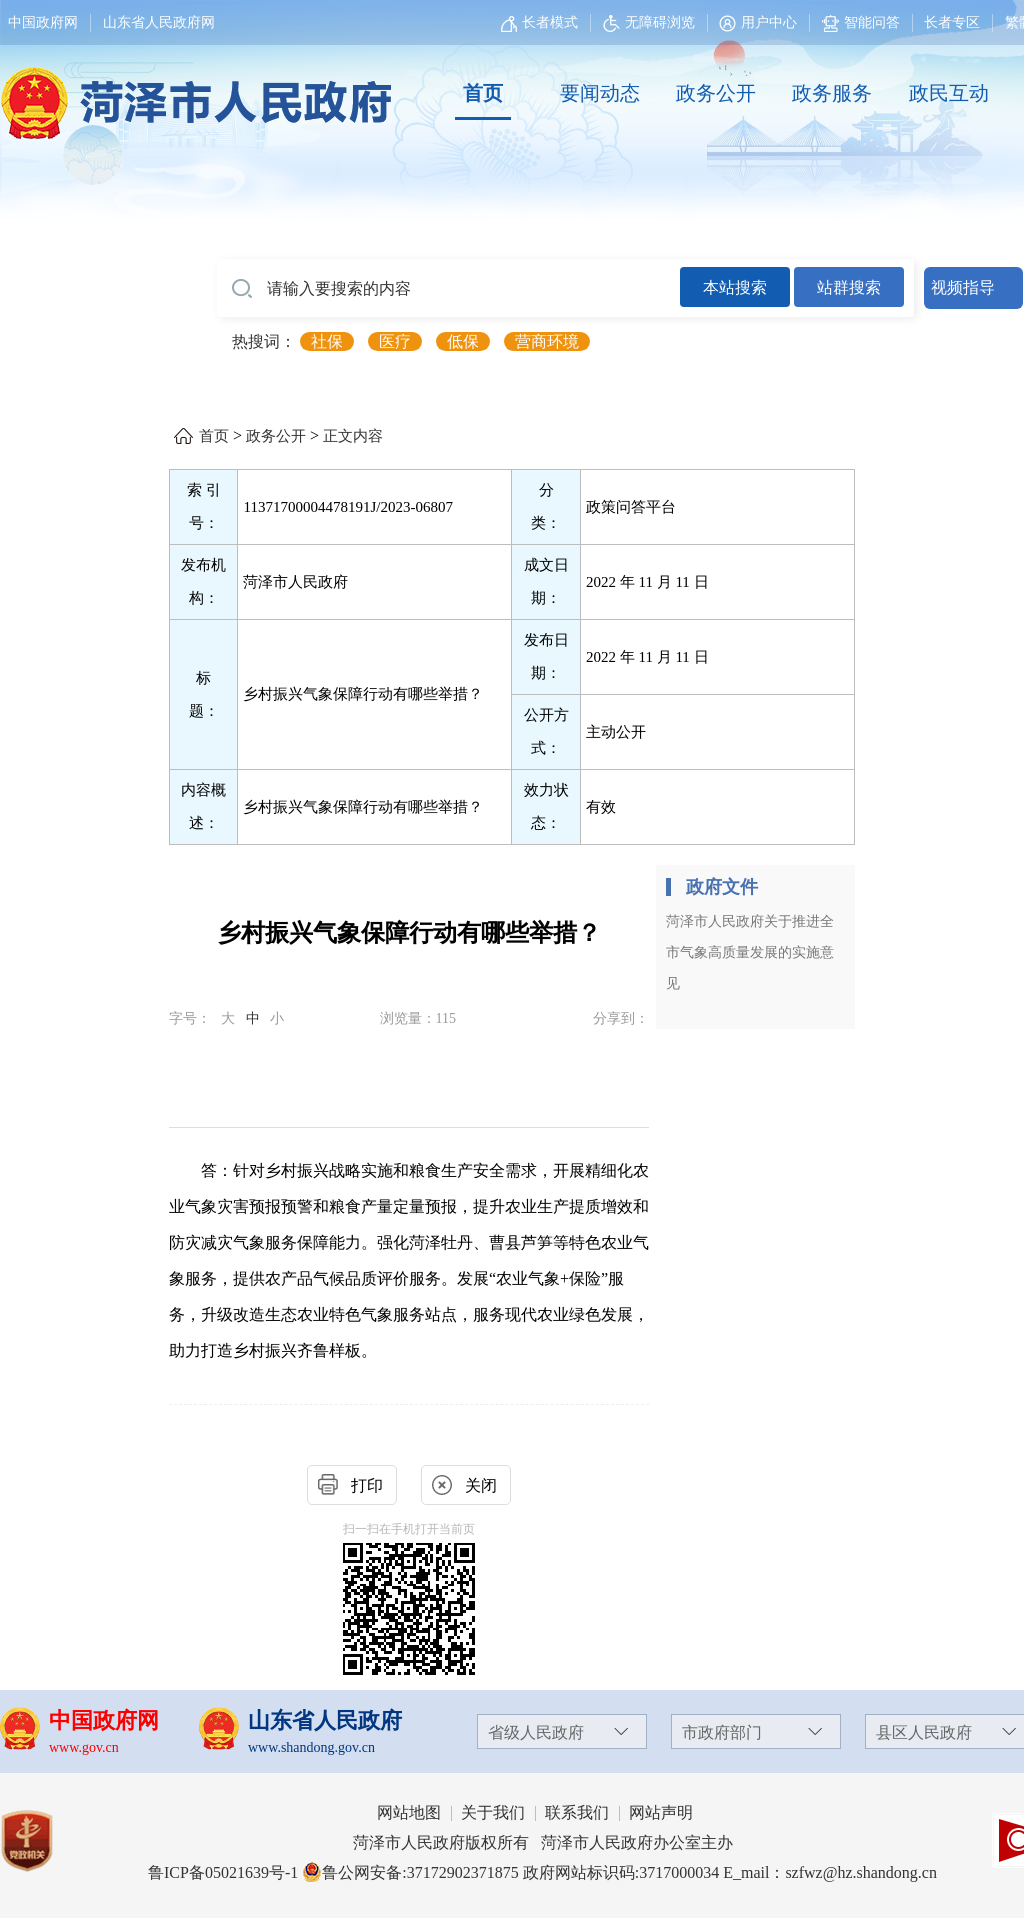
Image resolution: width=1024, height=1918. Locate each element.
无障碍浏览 (649, 22)
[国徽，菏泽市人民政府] (192, 92)
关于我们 (493, 1812)
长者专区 (952, 22)
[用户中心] (760, 22)
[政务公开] (716, 94)
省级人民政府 (536, 1732)
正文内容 (353, 436)
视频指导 (963, 287)
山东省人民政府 (325, 1720)
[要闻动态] (599, 94)
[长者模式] (542, 22)
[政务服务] (832, 94)
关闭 (481, 1485)
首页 (483, 93)
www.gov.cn (84, 1747)
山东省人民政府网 (159, 22)
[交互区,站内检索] (620, 288)
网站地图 (409, 1812)
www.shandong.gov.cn (311, 1747)
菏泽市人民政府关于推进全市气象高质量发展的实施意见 (750, 952)
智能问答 (861, 22)
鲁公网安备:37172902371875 (410, 1872)
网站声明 (661, 1812)
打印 (367, 1485)
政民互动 (949, 93)
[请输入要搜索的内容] (448, 289)
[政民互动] (949, 94)
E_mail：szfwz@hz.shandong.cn (830, 1872)
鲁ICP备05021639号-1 (223, 1872)
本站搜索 (735, 287)
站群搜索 (849, 287)
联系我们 (577, 1812)
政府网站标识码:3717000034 (621, 1872)
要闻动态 (600, 93)
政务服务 (832, 93)
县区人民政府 (924, 1732)
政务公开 (716, 93)
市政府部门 (722, 1732)
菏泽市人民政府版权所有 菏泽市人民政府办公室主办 (543, 1842)
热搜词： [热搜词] (264, 341)
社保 (327, 341)
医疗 (395, 341)
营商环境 (547, 341)
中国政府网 (43, 22)
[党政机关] (46, 1841)
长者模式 (550, 22)
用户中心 (769, 22)
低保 (463, 341)
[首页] (483, 94)
